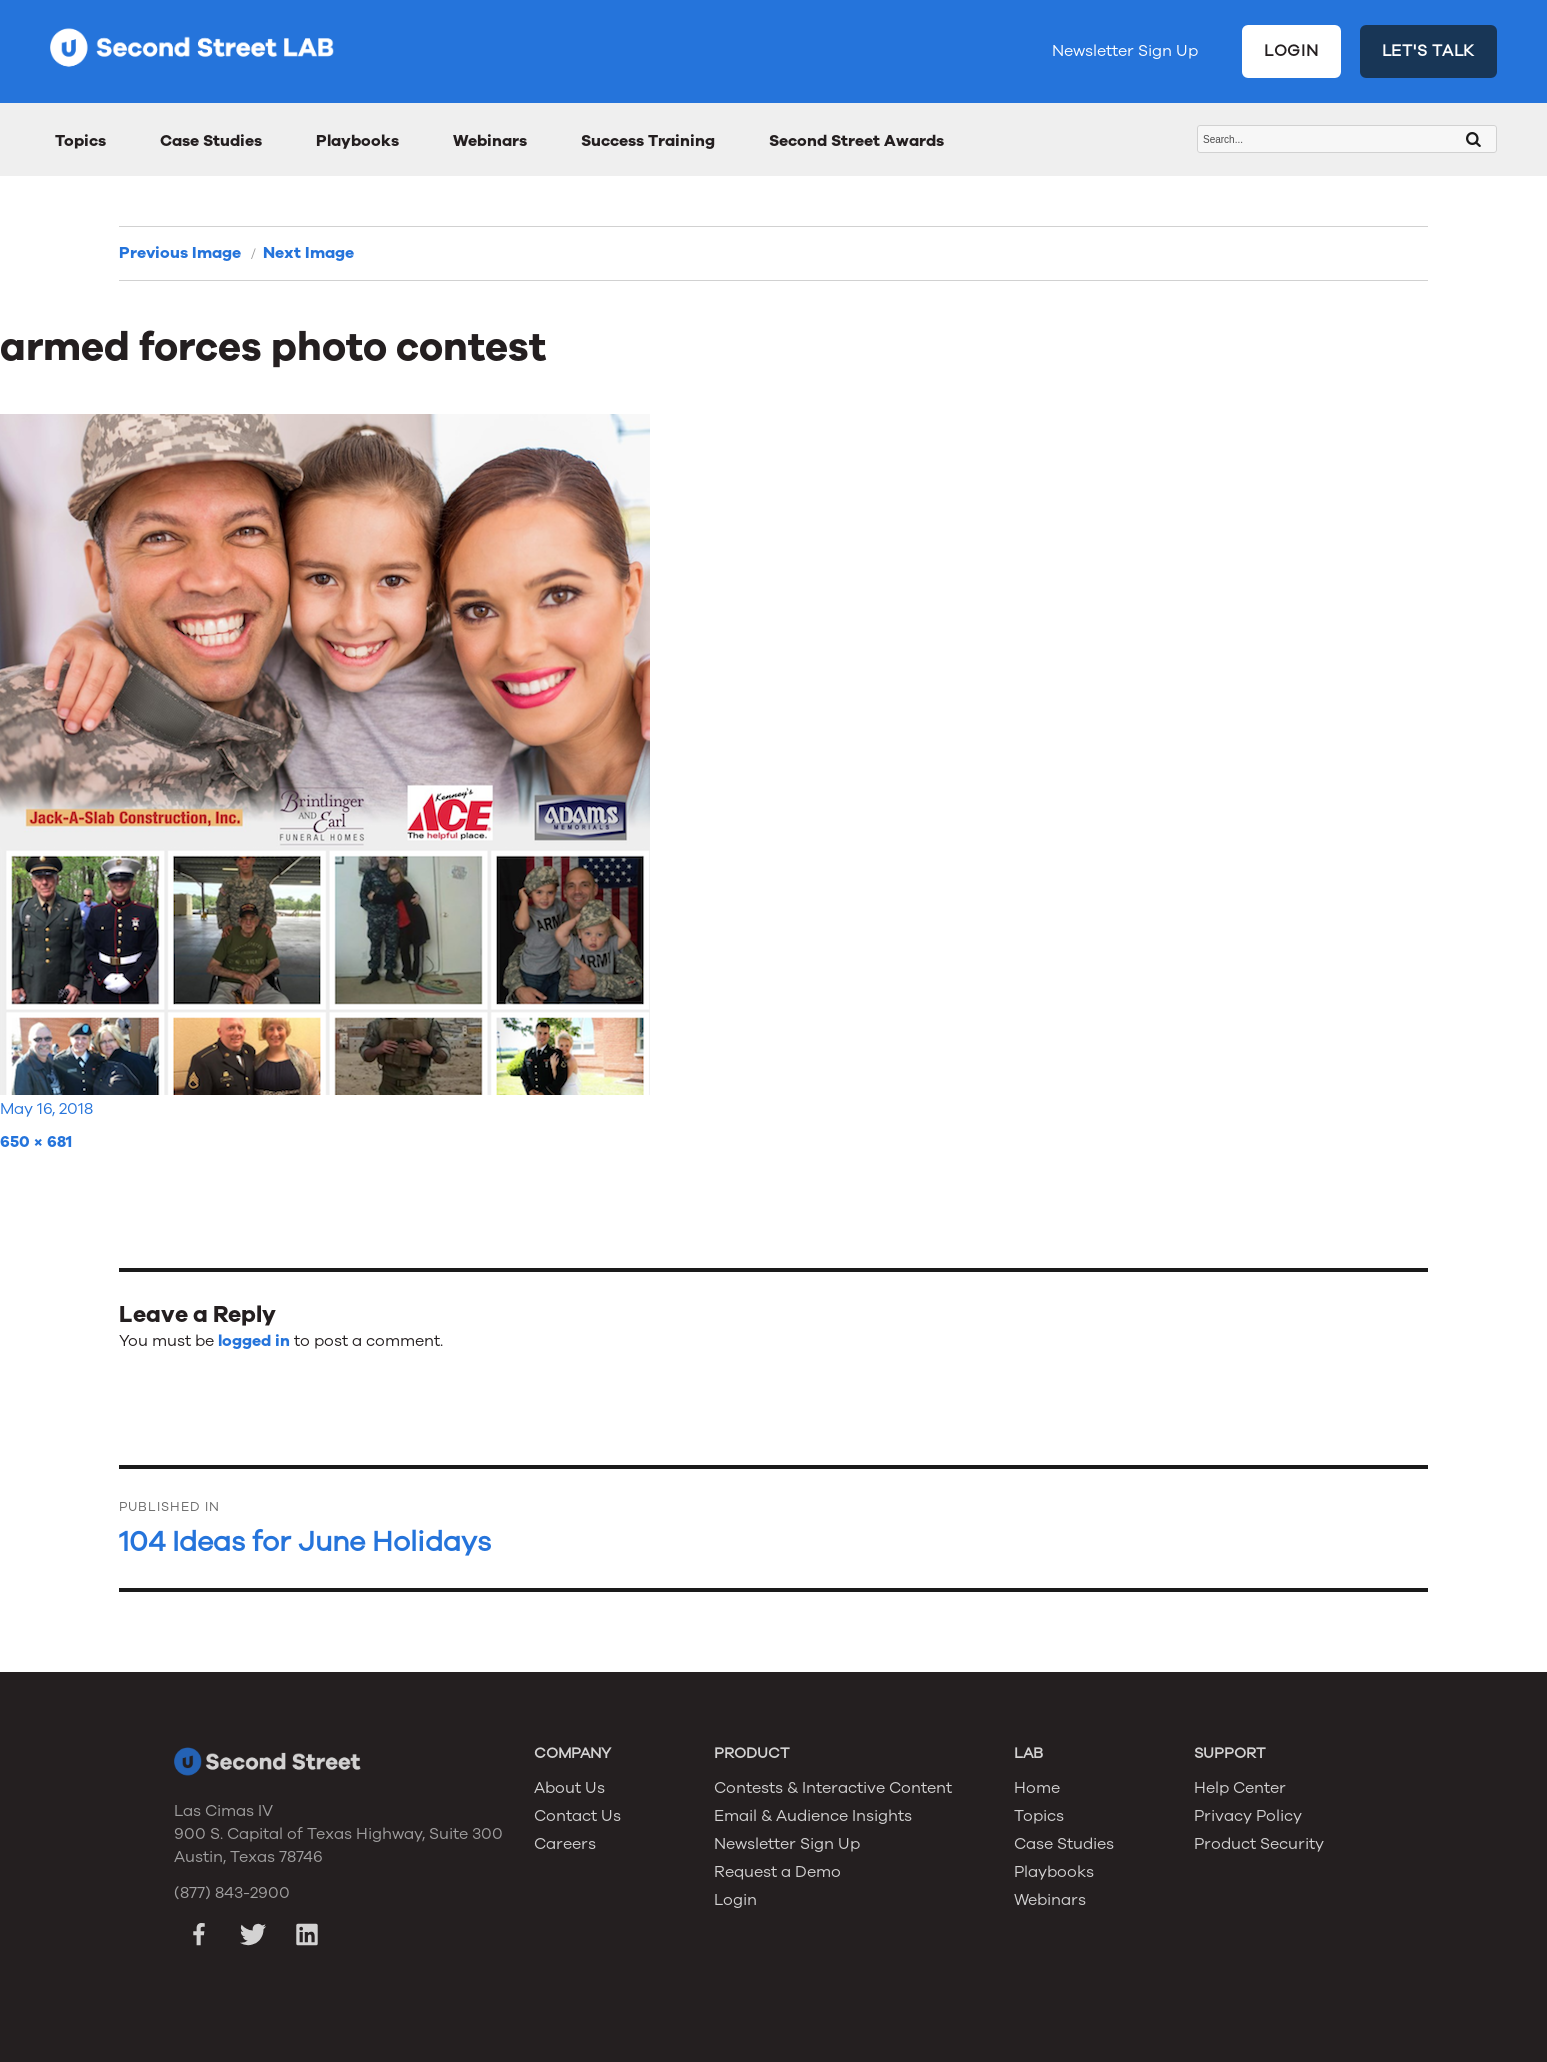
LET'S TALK (1429, 51)
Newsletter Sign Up (1125, 51)
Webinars (490, 141)
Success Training (648, 141)
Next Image (308, 253)
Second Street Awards (856, 141)
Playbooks (357, 141)
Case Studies (211, 141)
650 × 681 (36, 1142)
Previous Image (180, 253)
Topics (80, 141)
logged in (254, 1341)
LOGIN (1291, 51)
